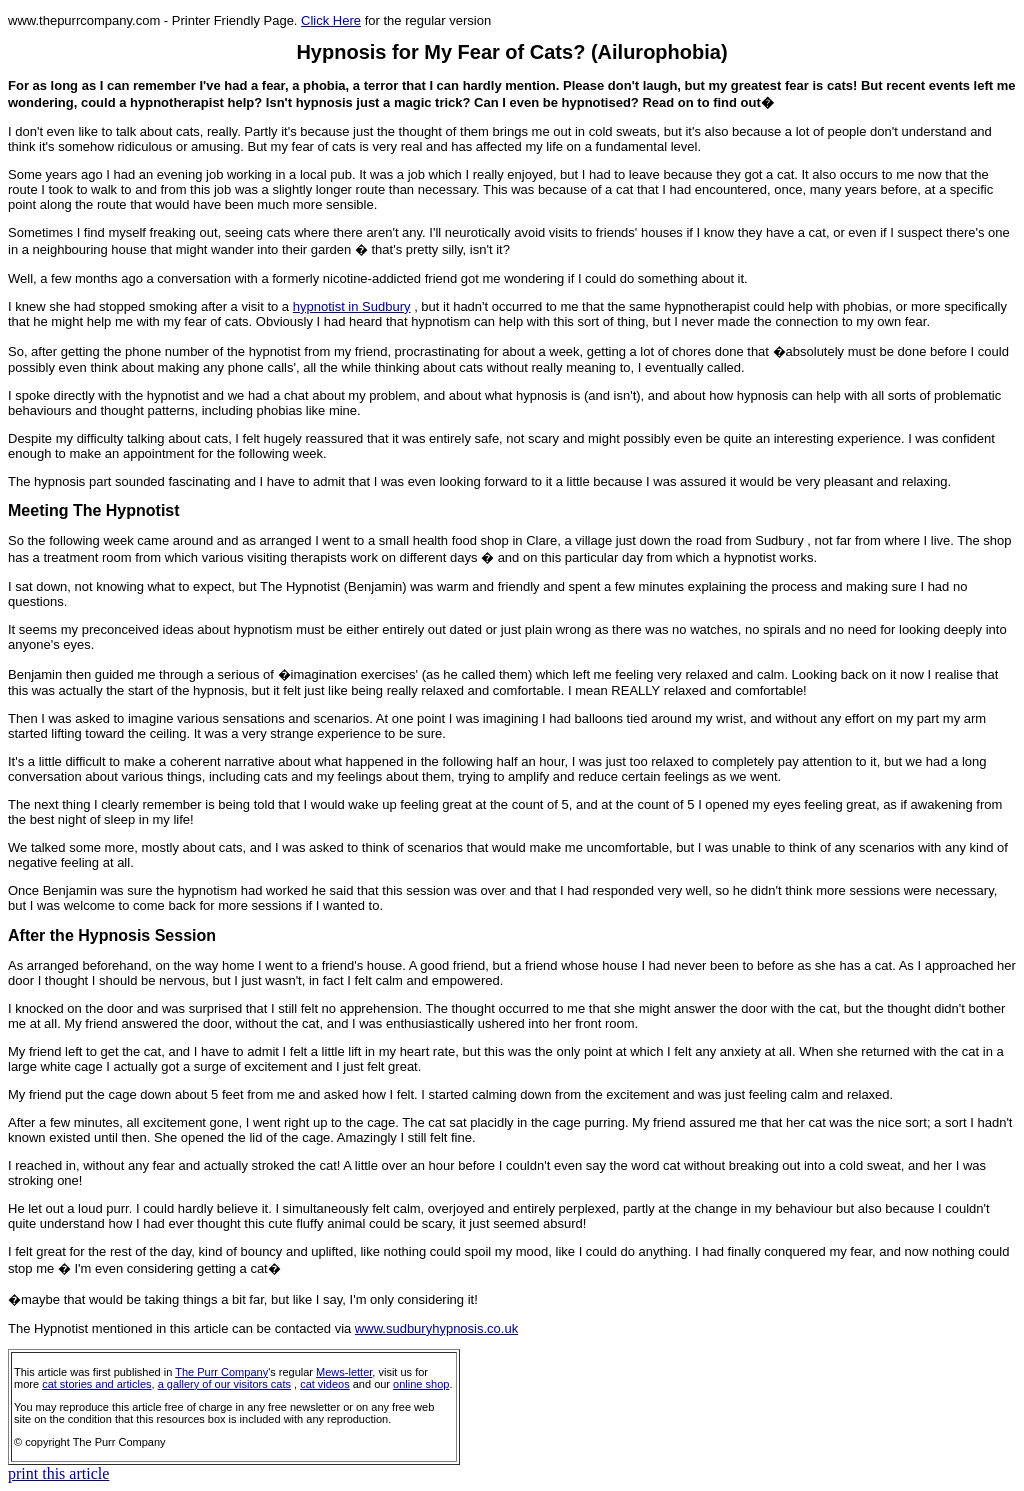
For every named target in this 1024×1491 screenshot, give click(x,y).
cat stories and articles (96, 1384)
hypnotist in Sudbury (352, 306)
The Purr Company (221, 1372)
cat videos (325, 1384)
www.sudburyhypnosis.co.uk (436, 1328)
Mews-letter (344, 1372)
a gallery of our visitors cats (224, 1384)
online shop (421, 1384)
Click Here (331, 20)
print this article (58, 1473)
